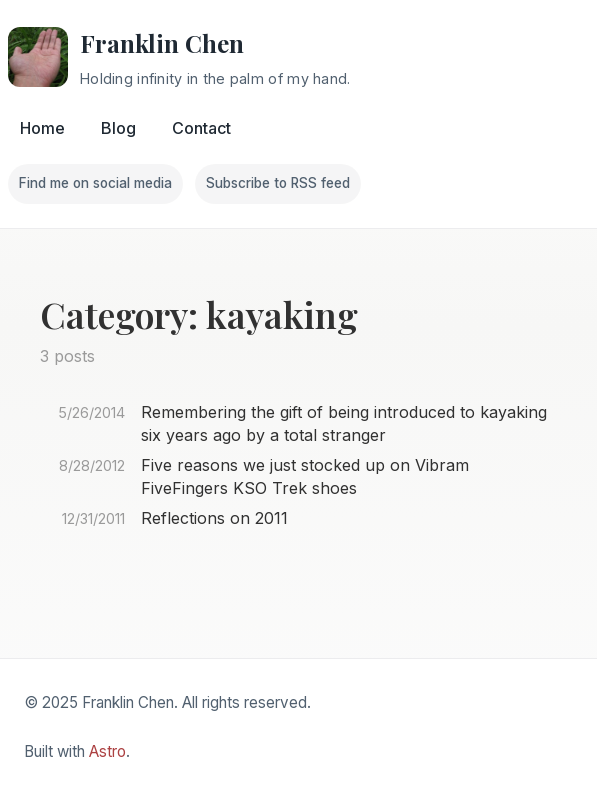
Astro (107, 751)
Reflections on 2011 (214, 518)
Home (42, 128)
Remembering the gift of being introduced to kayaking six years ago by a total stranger (344, 423)
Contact (201, 128)
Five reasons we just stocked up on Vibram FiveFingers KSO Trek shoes (305, 476)
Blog (118, 128)
